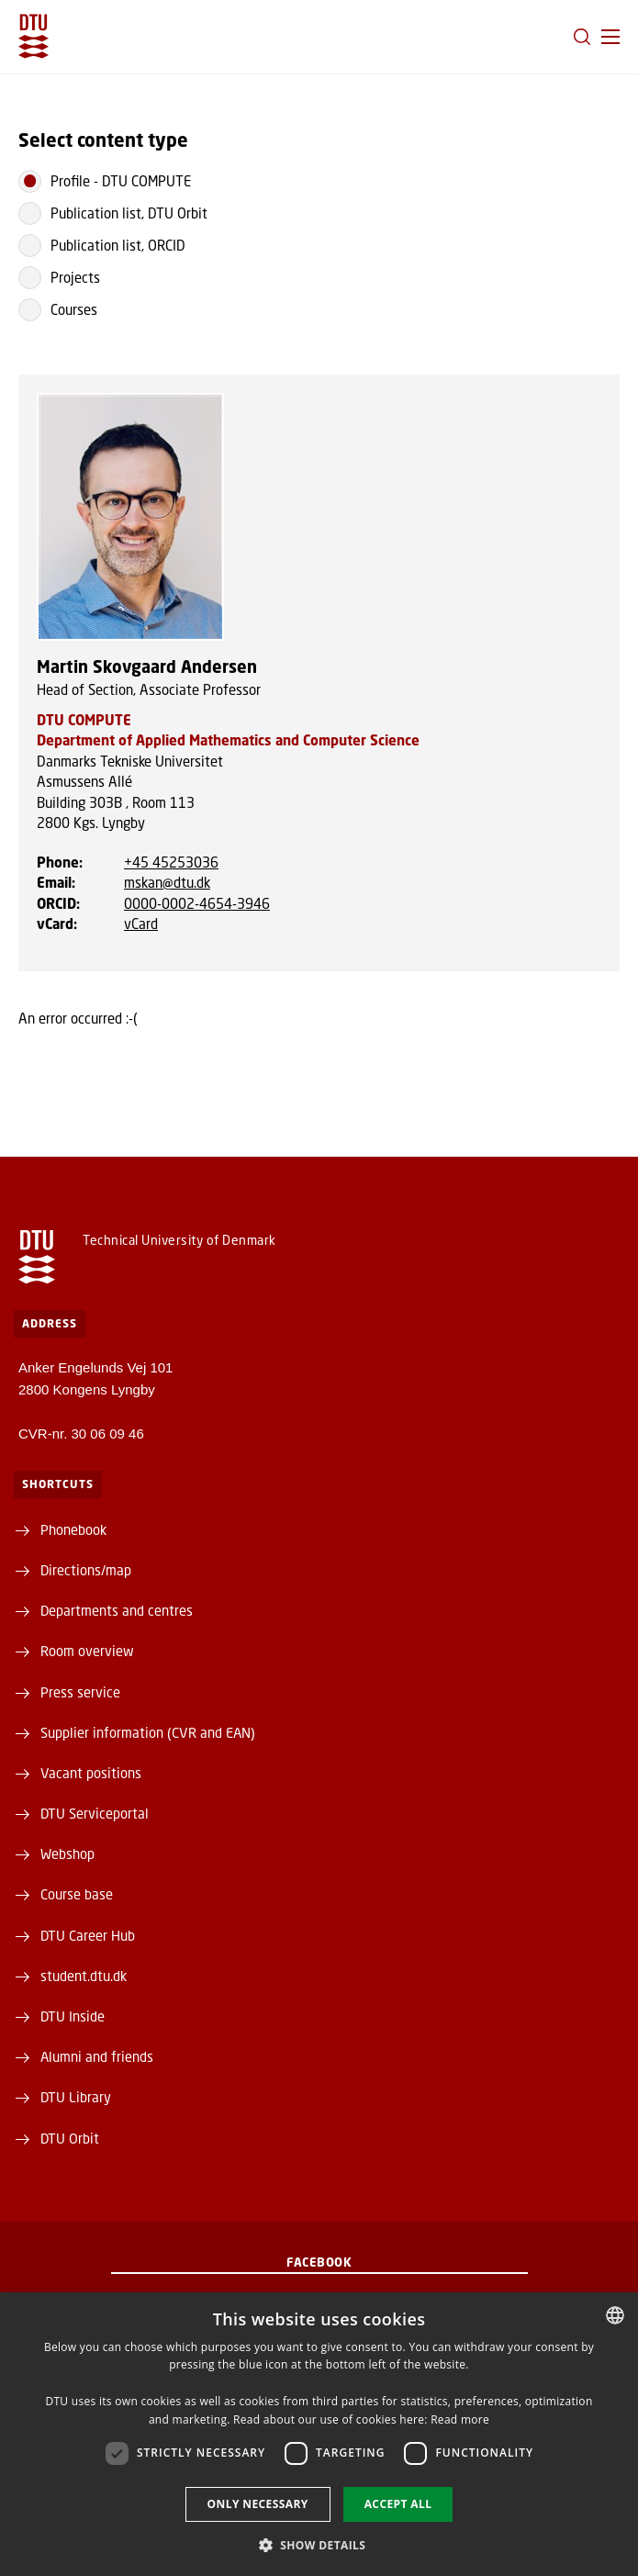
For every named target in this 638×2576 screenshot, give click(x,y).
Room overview (87, 1650)
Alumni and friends (96, 2056)
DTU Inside (72, 2016)
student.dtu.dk (83, 1975)
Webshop (67, 1853)
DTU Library (75, 2097)
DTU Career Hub (87, 1935)
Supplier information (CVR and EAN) (147, 1732)
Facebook (319, 2262)
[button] (610, 36)
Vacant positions (90, 1772)
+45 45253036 (171, 862)
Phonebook (73, 1529)
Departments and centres (116, 1610)
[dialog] (319, 2434)
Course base (76, 1894)
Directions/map (85, 1570)
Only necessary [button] (257, 2504)
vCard (141, 923)
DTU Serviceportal (94, 1813)
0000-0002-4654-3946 (197, 903)
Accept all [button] (398, 2504)
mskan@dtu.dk (167, 882)
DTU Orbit (69, 2138)
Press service (80, 1692)
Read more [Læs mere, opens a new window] (460, 2419)
